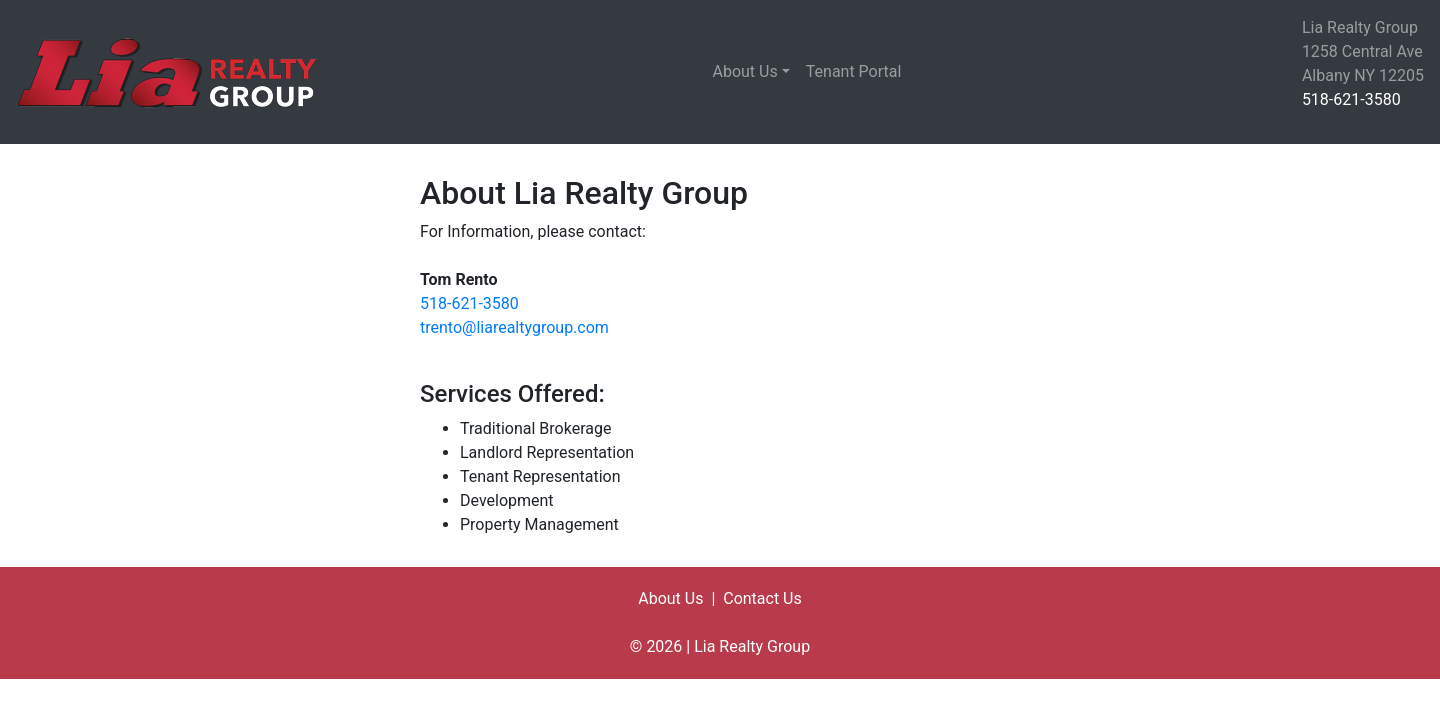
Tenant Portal (854, 71)
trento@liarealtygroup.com (514, 327)
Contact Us (762, 598)
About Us (745, 71)
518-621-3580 (1351, 99)
